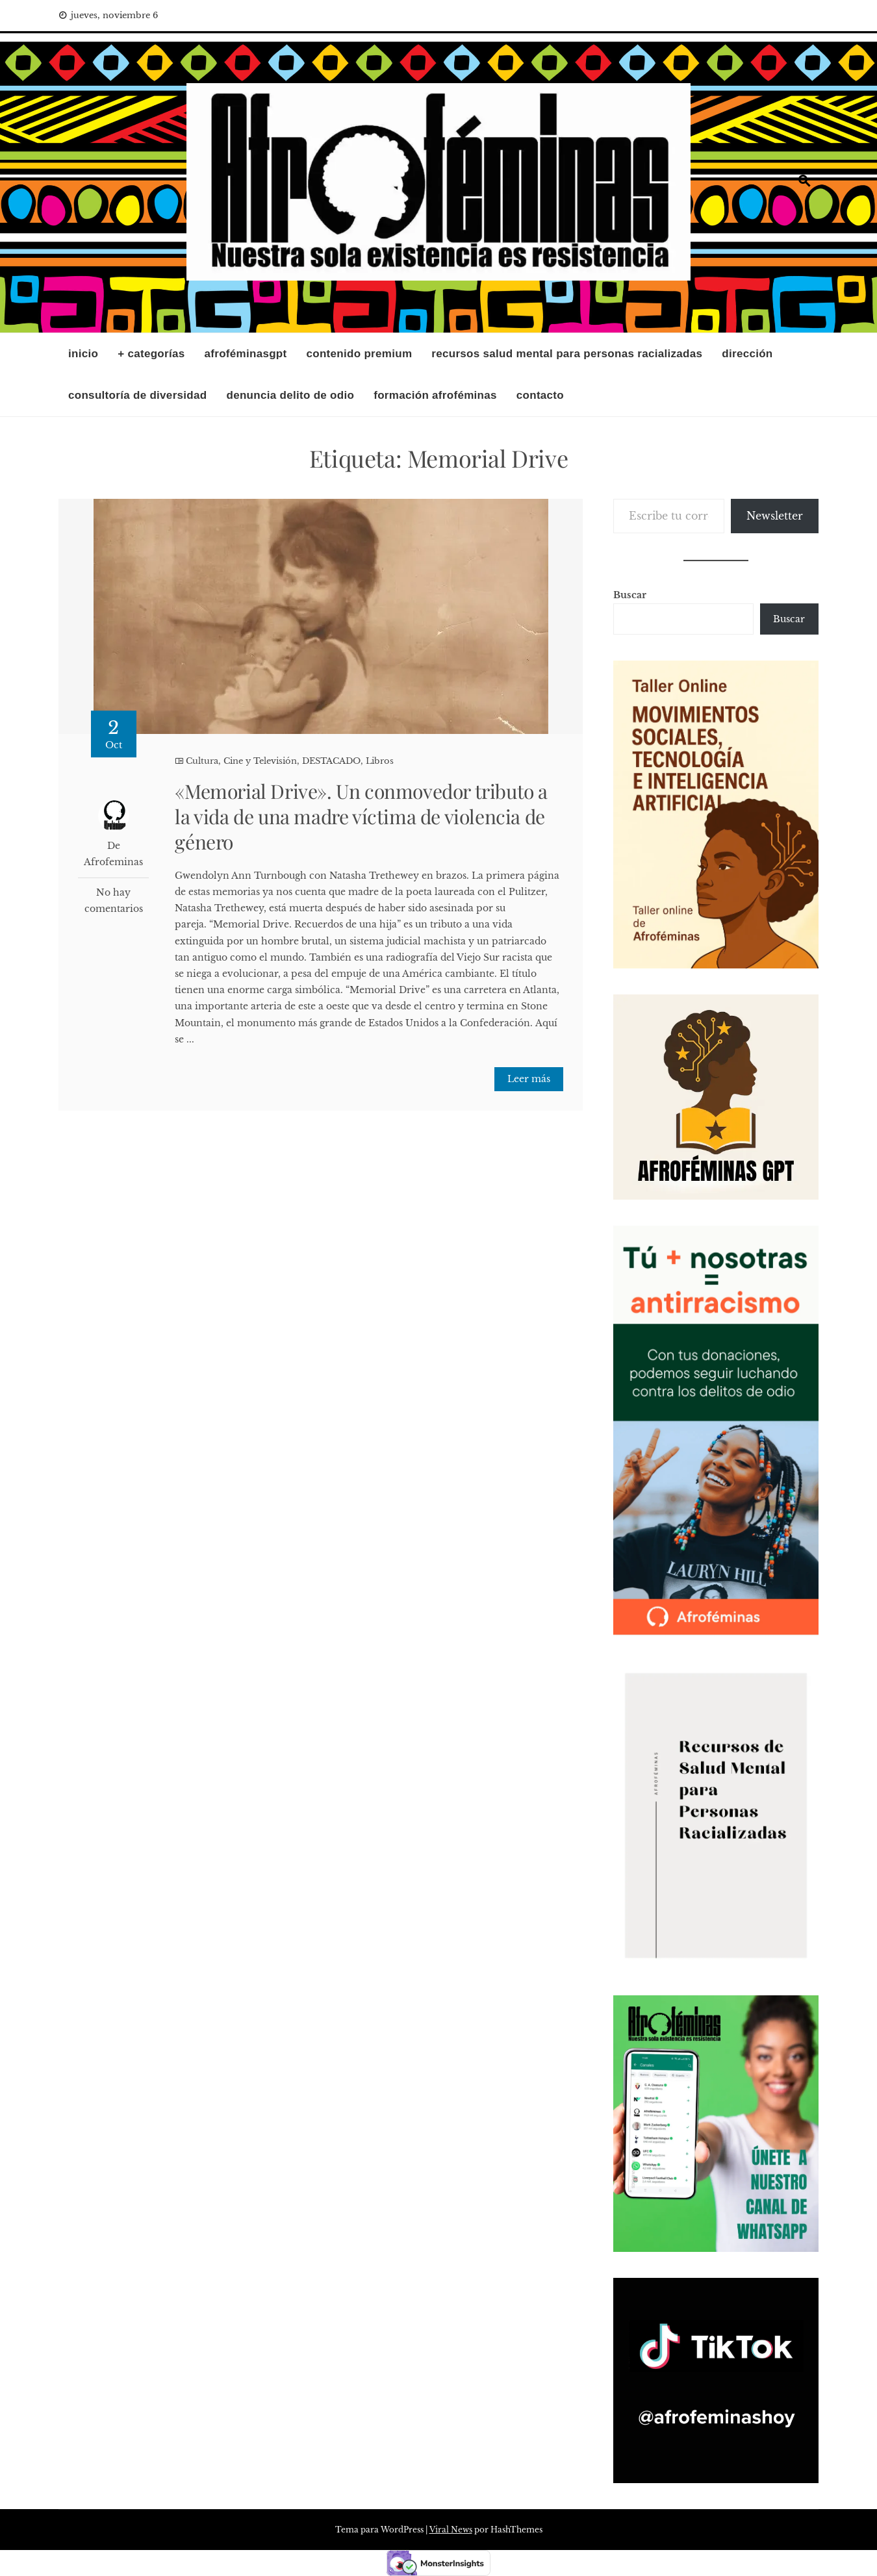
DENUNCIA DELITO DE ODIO (290, 395)
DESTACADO (331, 760)
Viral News (450, 2529)
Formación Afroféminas (435, 395)
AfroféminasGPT (246, 353)
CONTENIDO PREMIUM (360, 353)
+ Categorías (151, 353)
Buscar (629, 595)
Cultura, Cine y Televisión (241, 760)
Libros (380, 760)
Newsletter (774, 515)
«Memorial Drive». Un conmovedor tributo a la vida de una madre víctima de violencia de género (361, 816)
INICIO (83, 353)
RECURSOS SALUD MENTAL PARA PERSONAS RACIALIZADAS (566, 353)
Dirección (747, 353)
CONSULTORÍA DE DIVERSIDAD (137, 395)
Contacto (540, 395)
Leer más (528, 1079)
